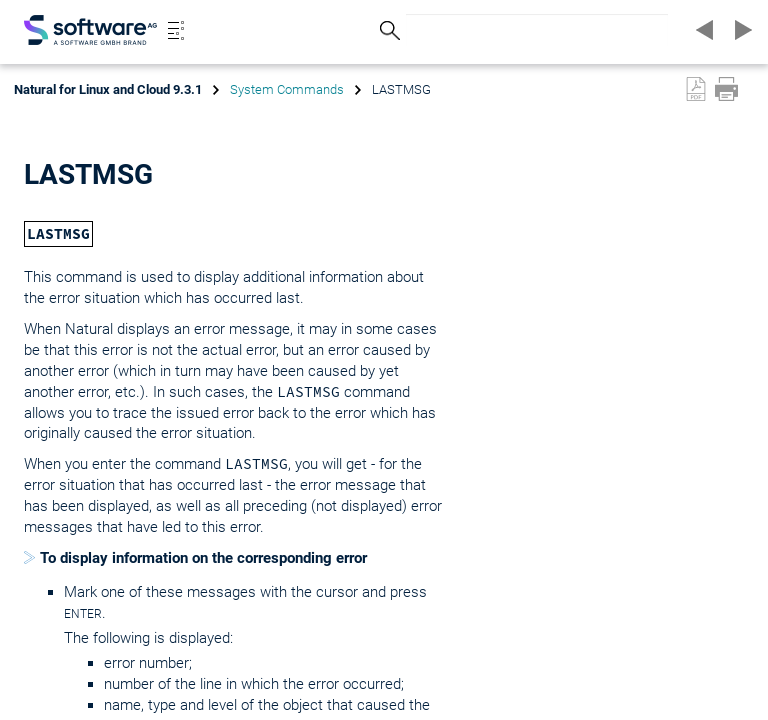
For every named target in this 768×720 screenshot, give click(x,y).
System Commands (287, 89)
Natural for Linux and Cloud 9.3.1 (108, 89)
